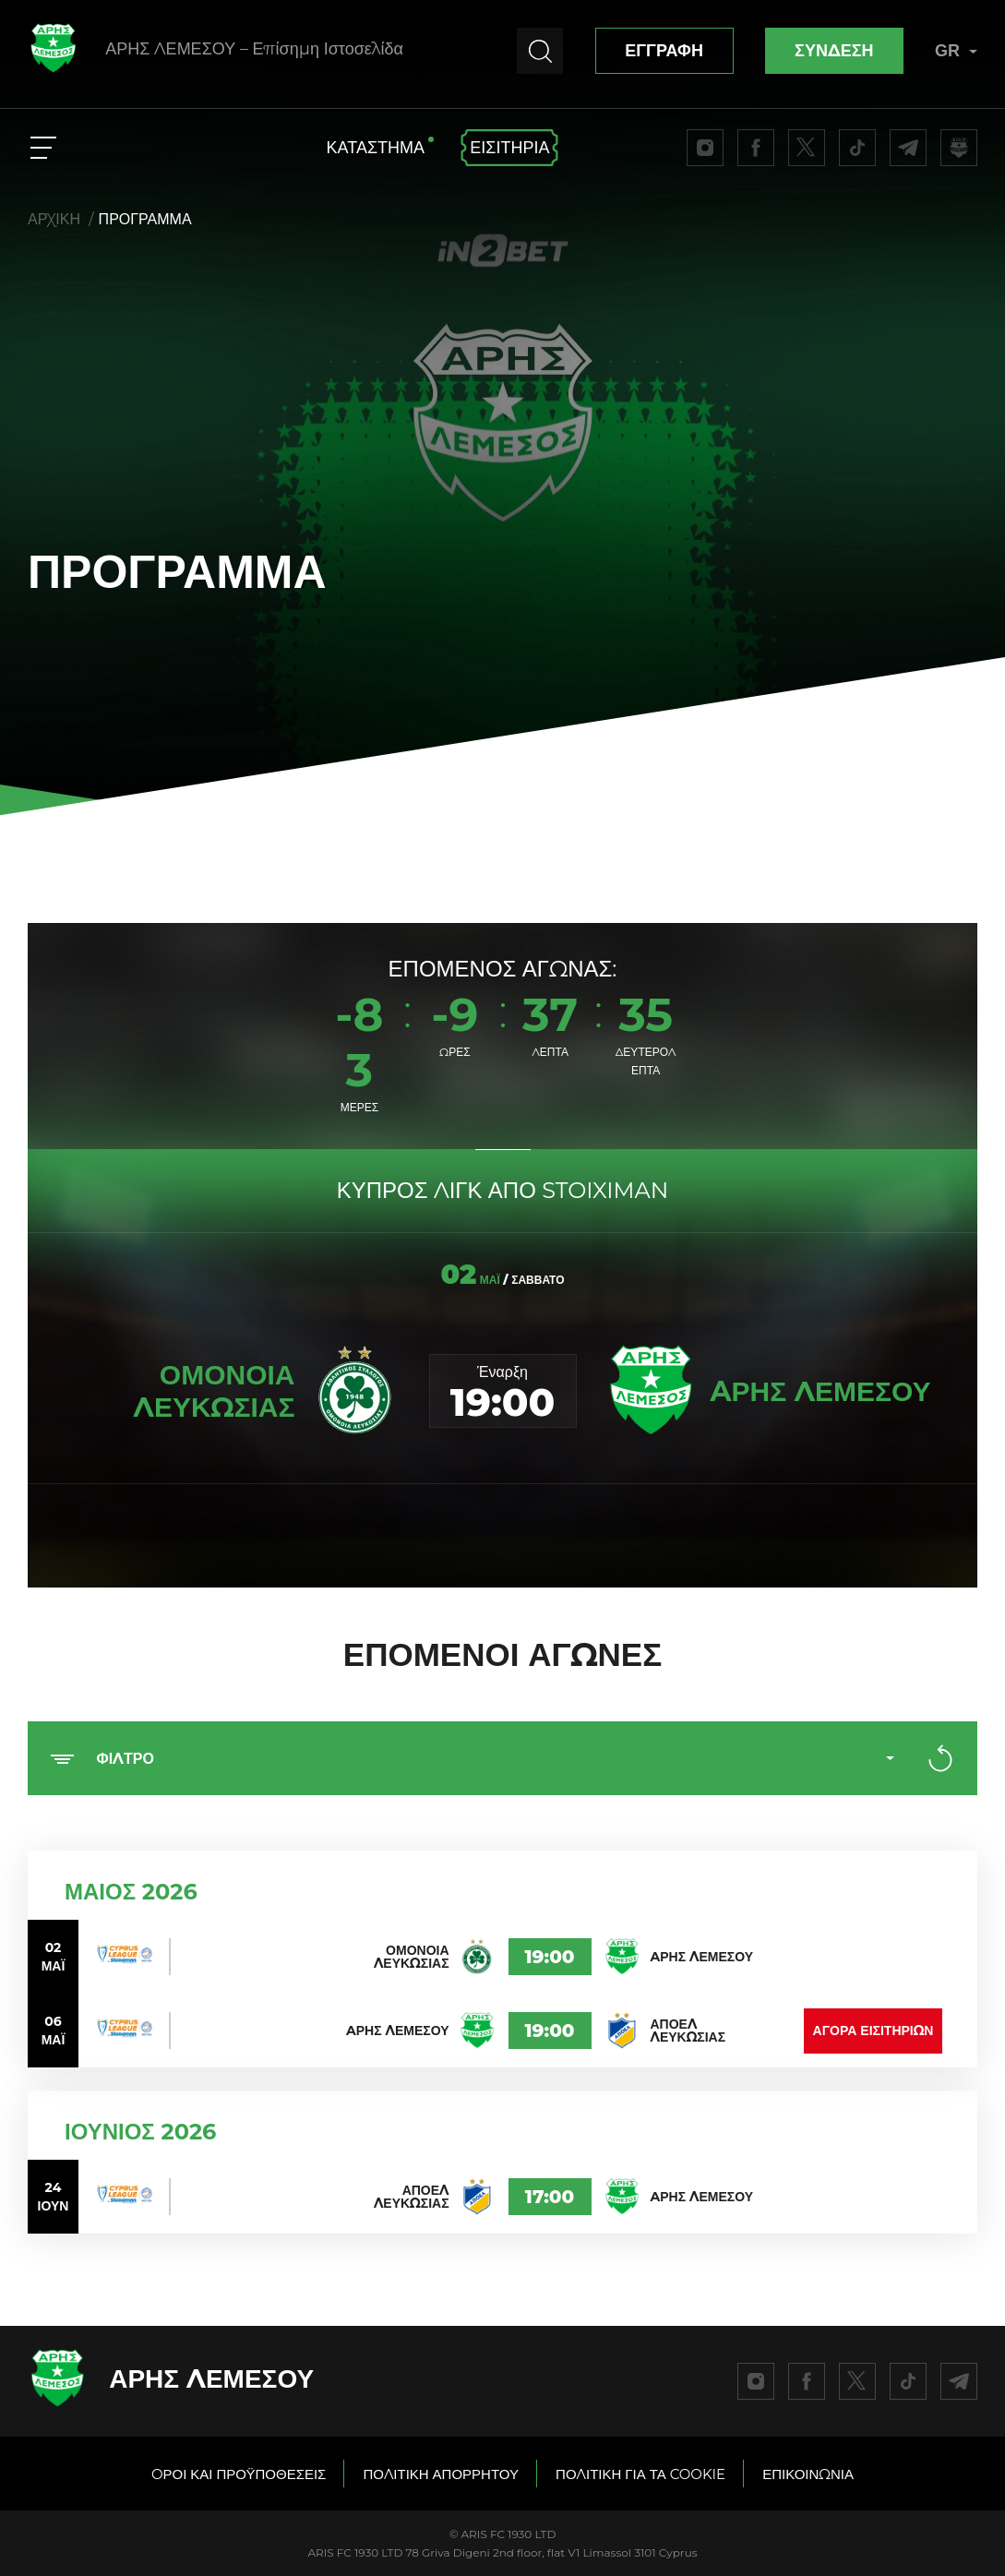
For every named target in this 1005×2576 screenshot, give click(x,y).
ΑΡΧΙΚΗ (54, 219)
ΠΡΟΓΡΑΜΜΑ (145, 219)
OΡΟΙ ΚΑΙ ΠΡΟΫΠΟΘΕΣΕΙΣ (238, 2474)
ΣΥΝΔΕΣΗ (834, 51)
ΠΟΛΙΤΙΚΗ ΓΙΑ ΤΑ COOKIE (640, 2474)
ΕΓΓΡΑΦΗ (664, 51)
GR (956, 51)
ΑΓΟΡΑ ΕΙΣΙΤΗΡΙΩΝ (873, 2030)
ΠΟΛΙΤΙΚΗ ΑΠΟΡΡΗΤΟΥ (441, 2474)
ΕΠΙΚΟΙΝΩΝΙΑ (808, 2474)
